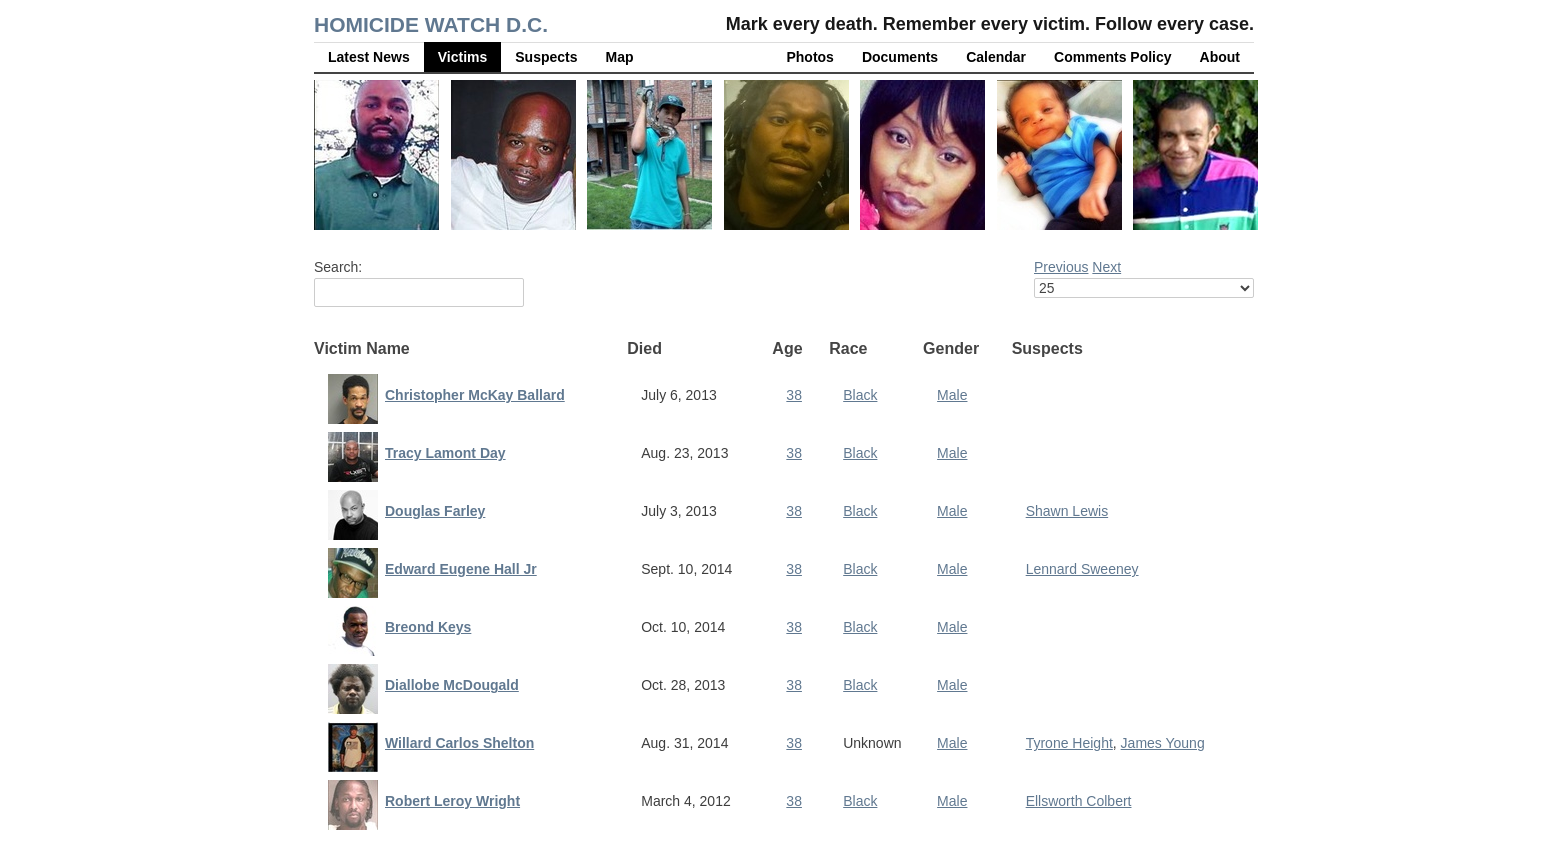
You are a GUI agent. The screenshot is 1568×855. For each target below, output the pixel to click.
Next (1106, 267)
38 (794, 395)
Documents (900, 57)
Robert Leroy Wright (452, 801)
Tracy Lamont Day (445, 453)
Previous (1061, 267)
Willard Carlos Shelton (459, 743)
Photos (809, 57)
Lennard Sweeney (1082, 569)
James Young (1163, 743)
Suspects (546, 57)
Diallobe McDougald (452, 685)
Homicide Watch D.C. (431, 24)
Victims (463, 57)
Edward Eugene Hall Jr (461, 569)
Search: (338, 267)
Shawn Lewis (1067, 511)
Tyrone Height (1069, 743)
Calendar (996, 57)
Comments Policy (1112, 57)
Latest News (369, 57)
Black (860, 395)
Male (952, 395)
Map (620, 57)
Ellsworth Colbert (1079, 801)
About (1220, 57)
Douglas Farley (435, 511)
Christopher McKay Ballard (475, 395)
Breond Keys (428, 627)
